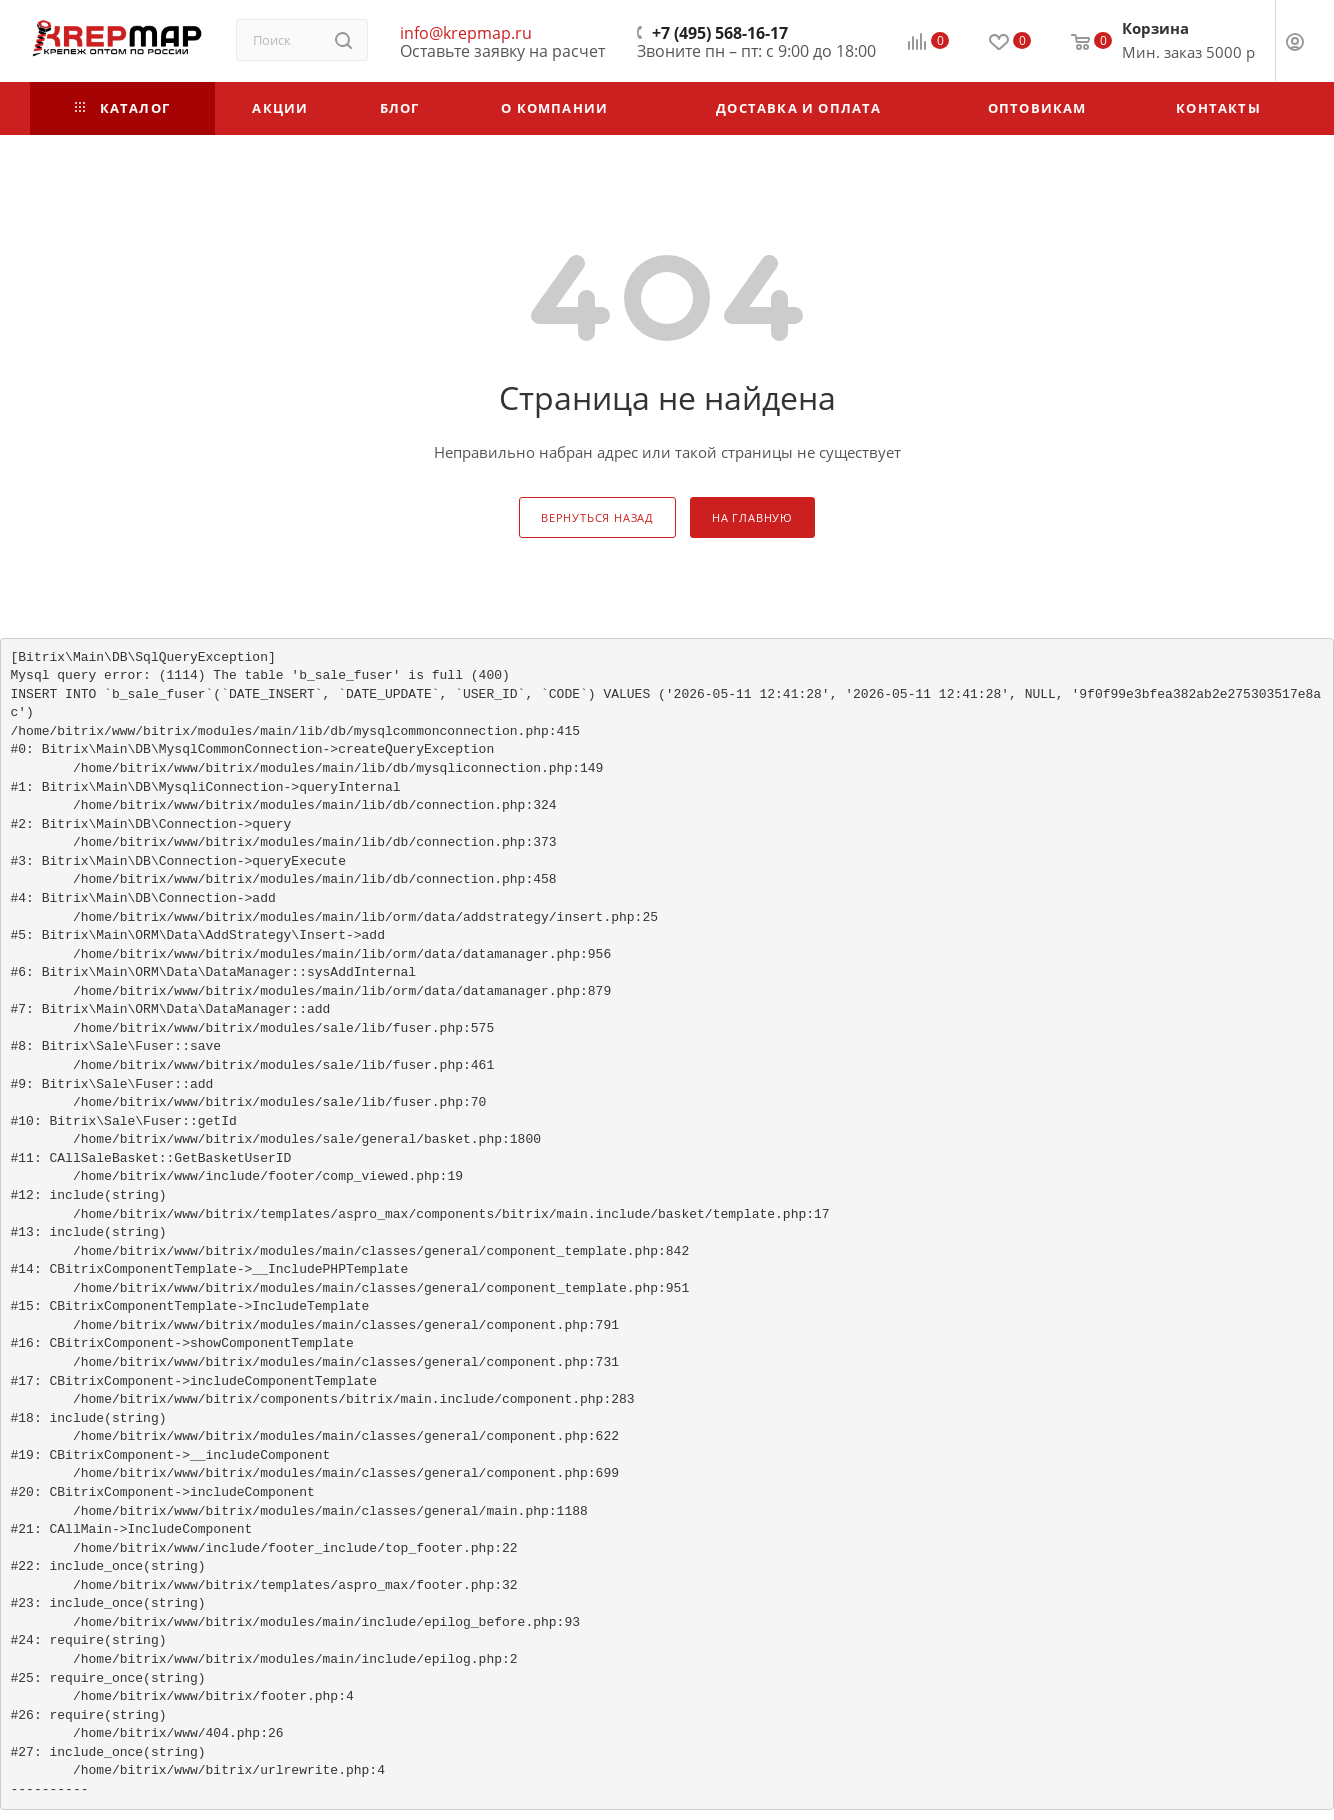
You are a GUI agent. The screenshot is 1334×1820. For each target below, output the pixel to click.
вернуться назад (597, 517)
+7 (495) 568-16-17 (720, 33)
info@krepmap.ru (466, 33)
